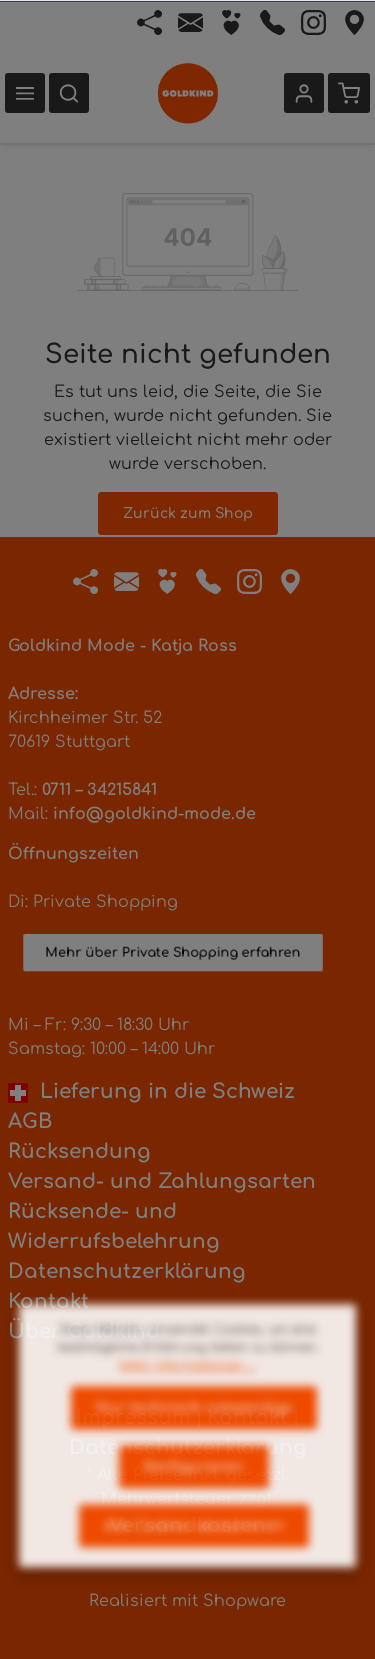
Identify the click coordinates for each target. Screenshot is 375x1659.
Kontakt (48, 1301)
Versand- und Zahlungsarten (162, 1181)
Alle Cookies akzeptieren (194, 1551)
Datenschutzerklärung (127, 1271)
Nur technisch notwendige (194, 1433)
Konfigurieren (194, 1492)
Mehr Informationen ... (187, 1391)
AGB (30, 1121)
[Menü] (25, 93)
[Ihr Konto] (304, 93)
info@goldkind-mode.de (154, 814)
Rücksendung (79, 1151)
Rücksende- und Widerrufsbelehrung (114, 1226)
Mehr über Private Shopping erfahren (173, 969)
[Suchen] (69, 93)
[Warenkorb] (349, 93)
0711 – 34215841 (99, 790)
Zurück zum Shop (188, 513)
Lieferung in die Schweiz (151, 1091)
